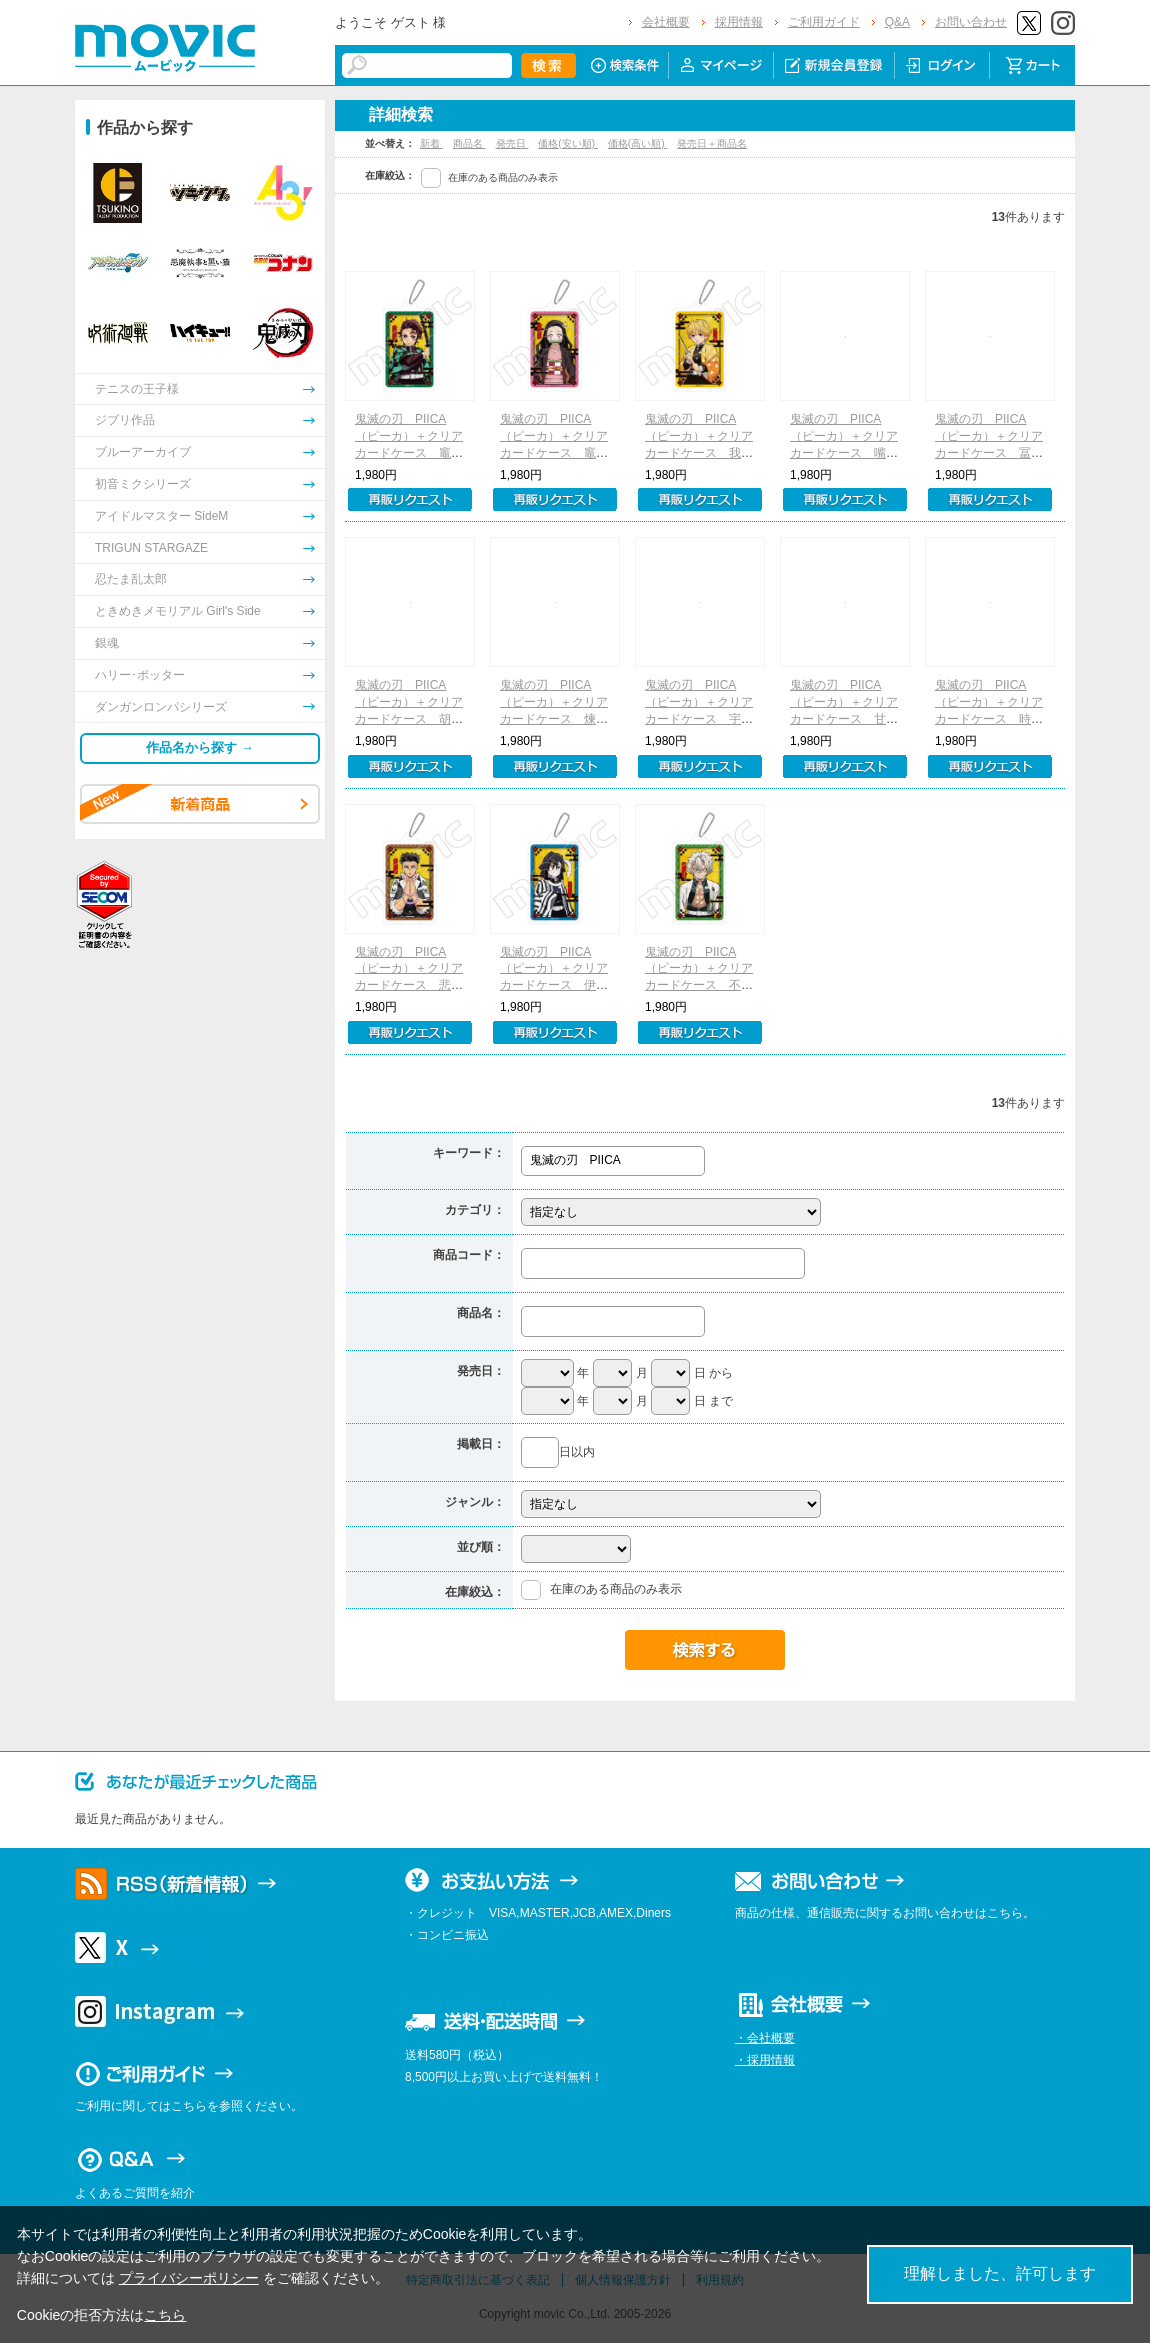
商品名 (469, 143)
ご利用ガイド (824, 22)
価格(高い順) (637, 143)
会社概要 (666, 22)
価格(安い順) (567, 143)
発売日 (512, 143)
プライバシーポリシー (189, 2278)
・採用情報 (765, 2060)
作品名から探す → (200, 747)
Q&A (897, 22)
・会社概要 (765, 2038)
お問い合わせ (971, 22)
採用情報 (739, 22)
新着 (431, 143)
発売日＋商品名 (712, 143)
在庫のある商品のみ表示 (503, 177)
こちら (165, 2315)
